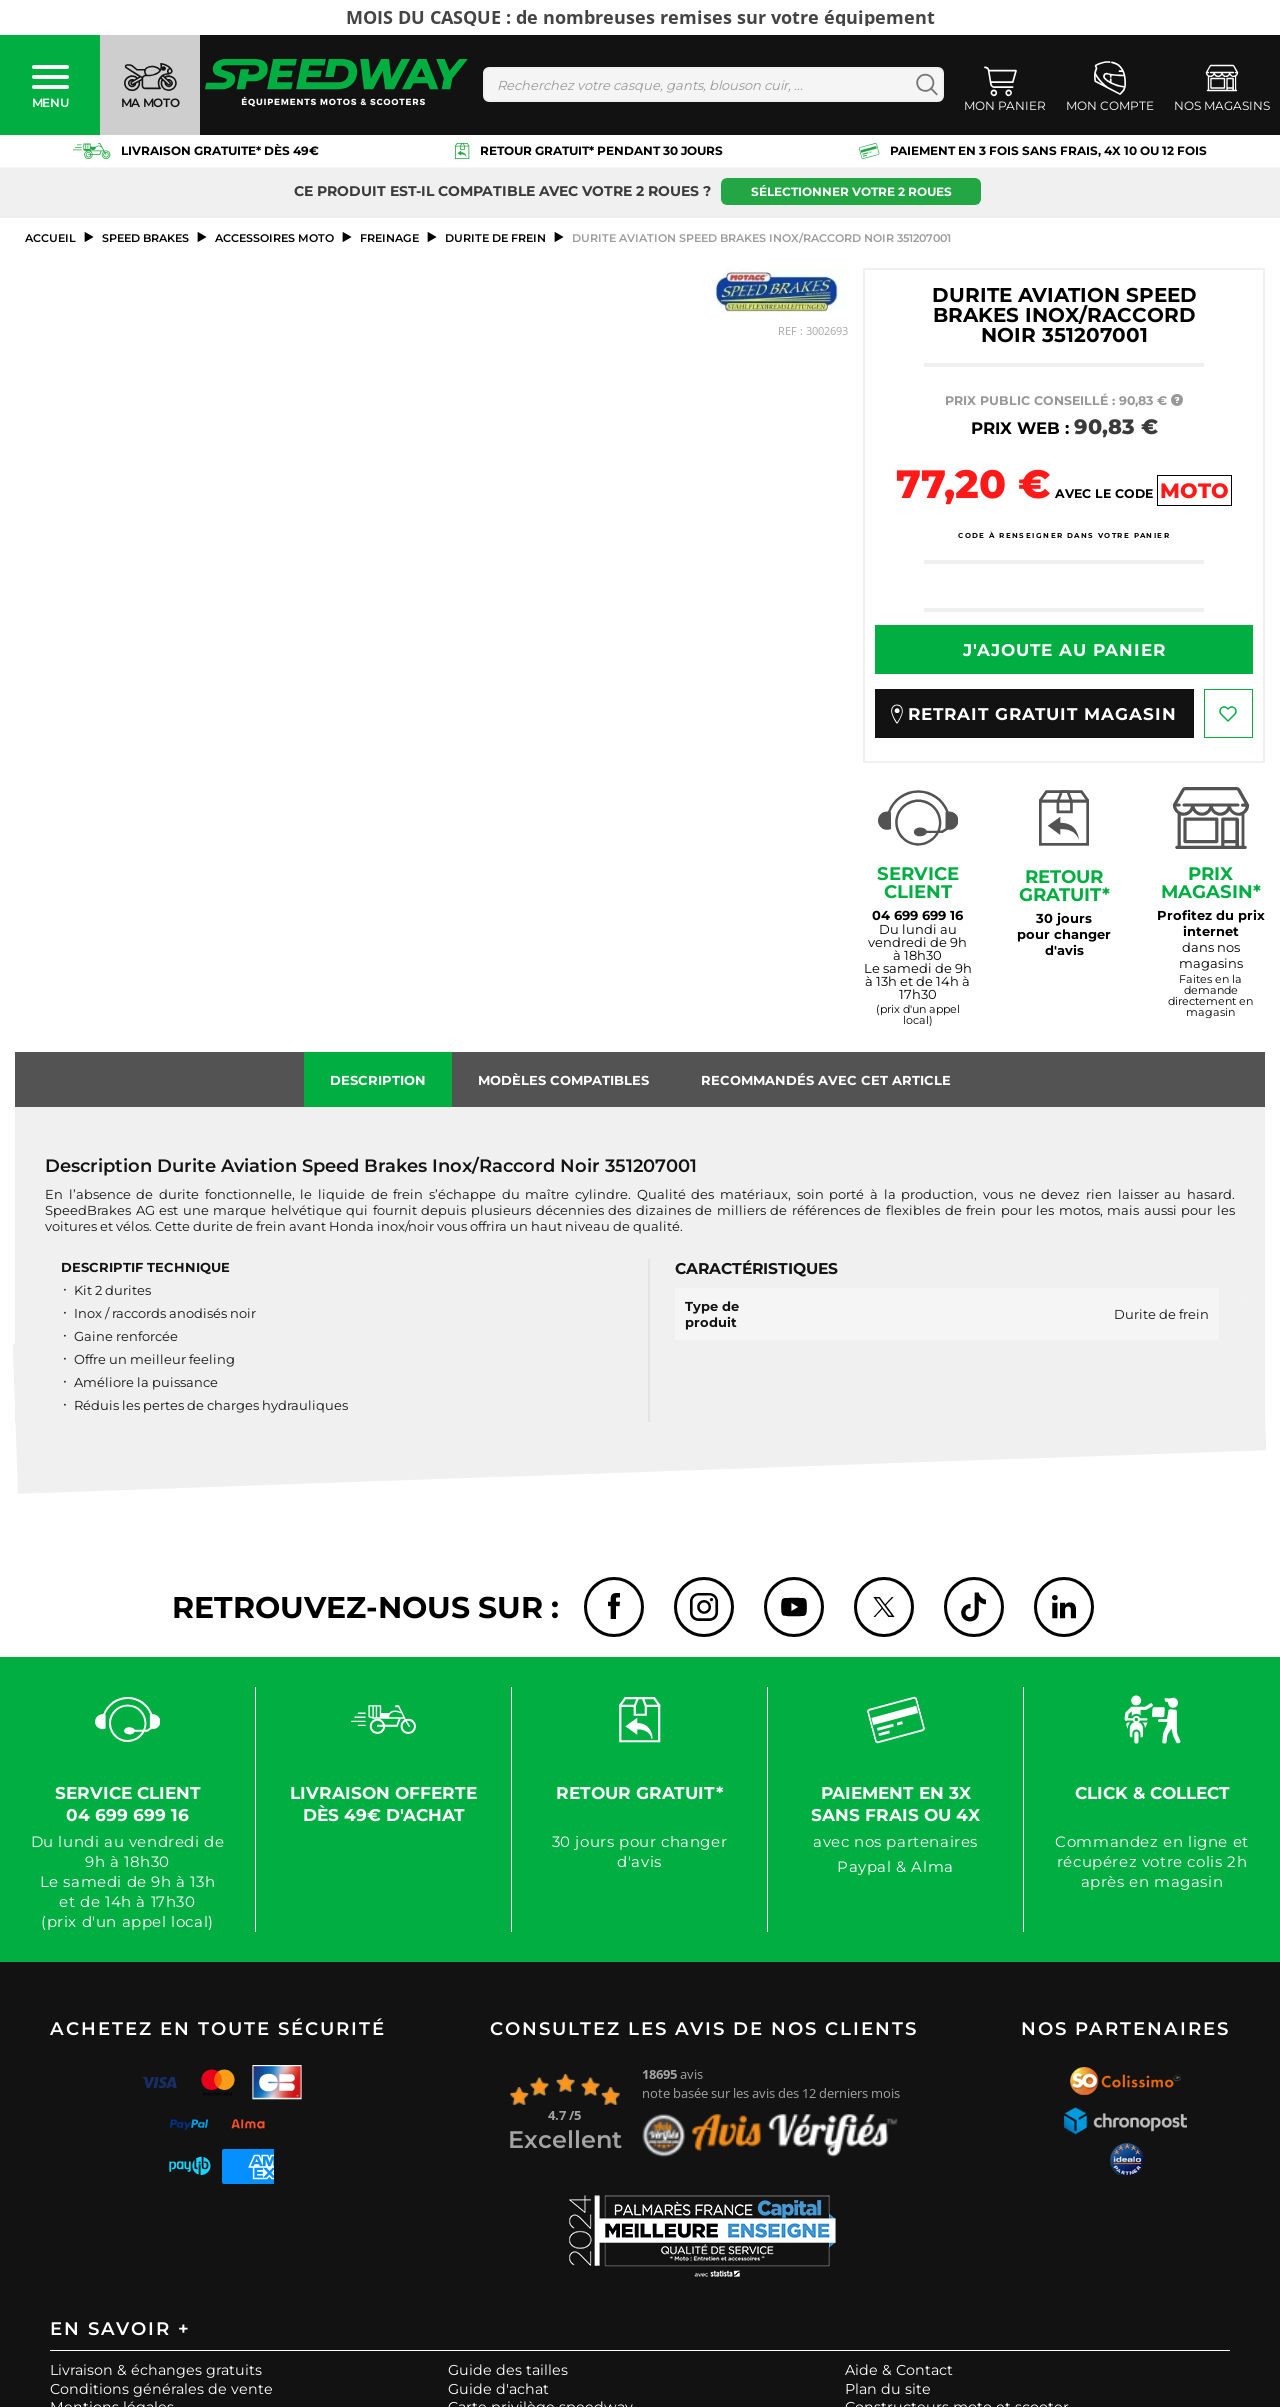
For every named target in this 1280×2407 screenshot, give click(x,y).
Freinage (389, 238)
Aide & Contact (899, 2370)
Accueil (50, 238)
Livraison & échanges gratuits (156, 2370)
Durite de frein (495, 238)
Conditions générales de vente (161, 2389)
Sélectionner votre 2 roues (851, 191)
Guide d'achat (498, 2389)
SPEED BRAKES (145, 238)
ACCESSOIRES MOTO (274, 238)
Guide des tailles (508, 2370)
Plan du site (888, 2389)
